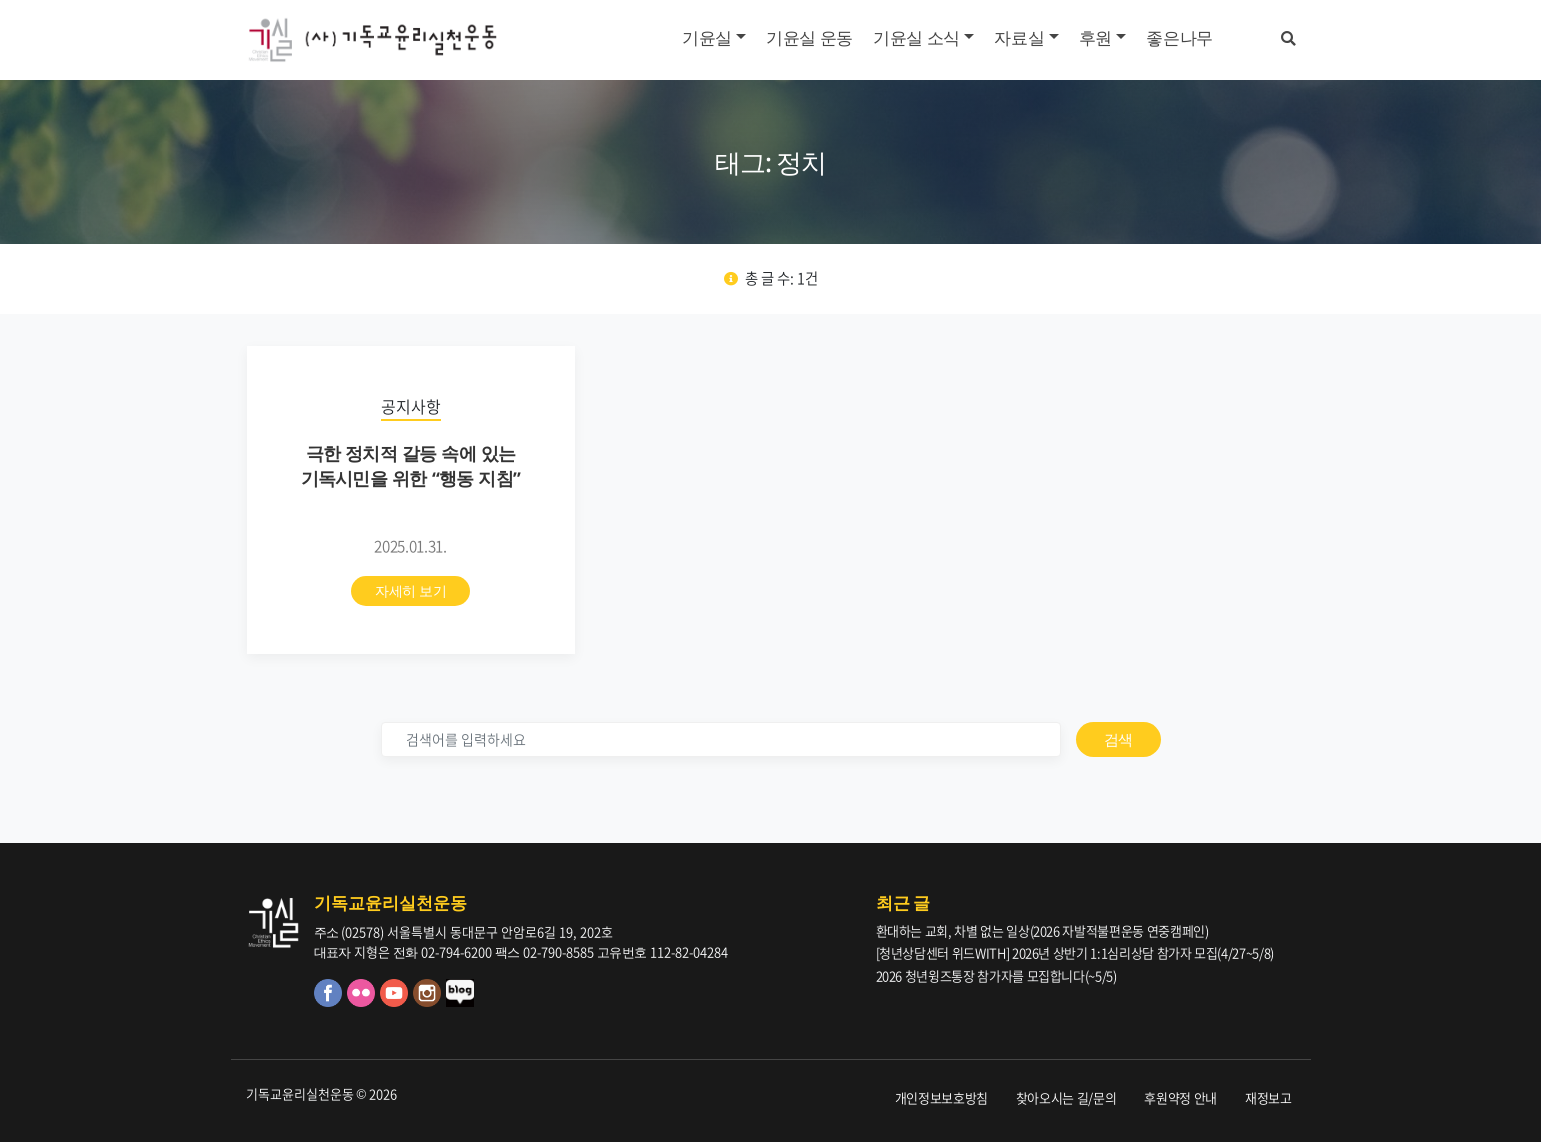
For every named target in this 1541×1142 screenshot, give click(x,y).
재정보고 (1268, 1097)
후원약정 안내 (1180, 1097)
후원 (1095, 37)
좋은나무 (1179, 37)
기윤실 (707, 37)
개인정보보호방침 (941, 1097)
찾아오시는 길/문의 (1066, 1097)
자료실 (1019, 37)
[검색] (721, 739)
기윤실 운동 (809, 37)
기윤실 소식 (916, 37)
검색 (1118, 739)
